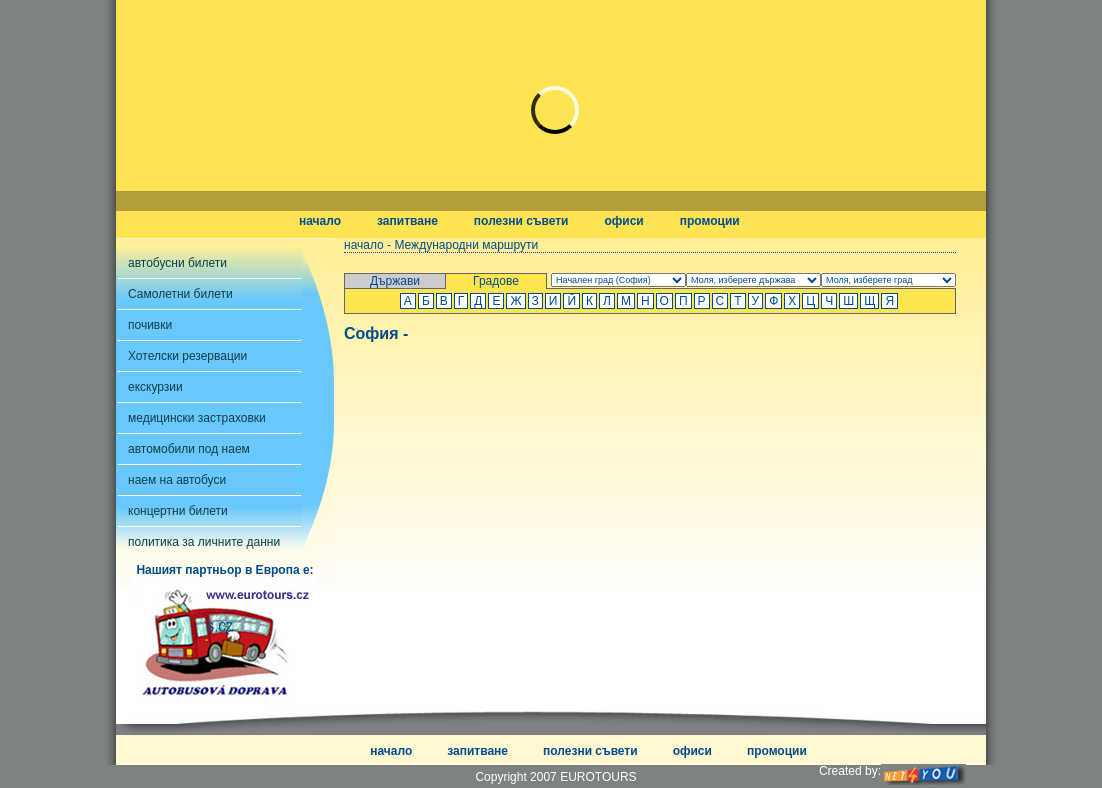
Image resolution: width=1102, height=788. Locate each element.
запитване (407, 221)
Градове (496, 281)
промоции (710, 221)
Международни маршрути (466, 245)
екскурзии (155, 387)
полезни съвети (521, 221)
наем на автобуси (177, 480)
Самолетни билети (180, 294)
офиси (623, 221)
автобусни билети (177, 263)
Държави (395, 281)
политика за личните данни (204, 542)
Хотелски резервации (187, 356)
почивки (150, 325)
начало (320, 221)
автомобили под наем (189, 449)
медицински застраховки (197, 418)
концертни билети (178, 511)
